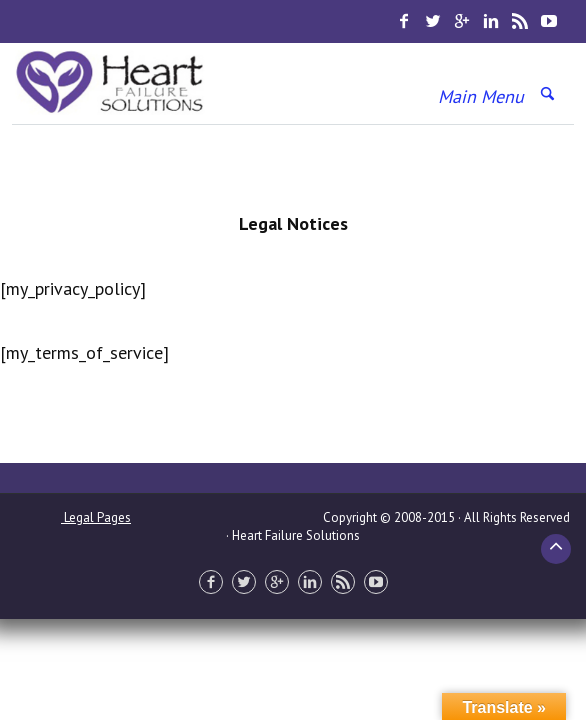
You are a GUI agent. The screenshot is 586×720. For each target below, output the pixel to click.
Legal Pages (96, 517)
